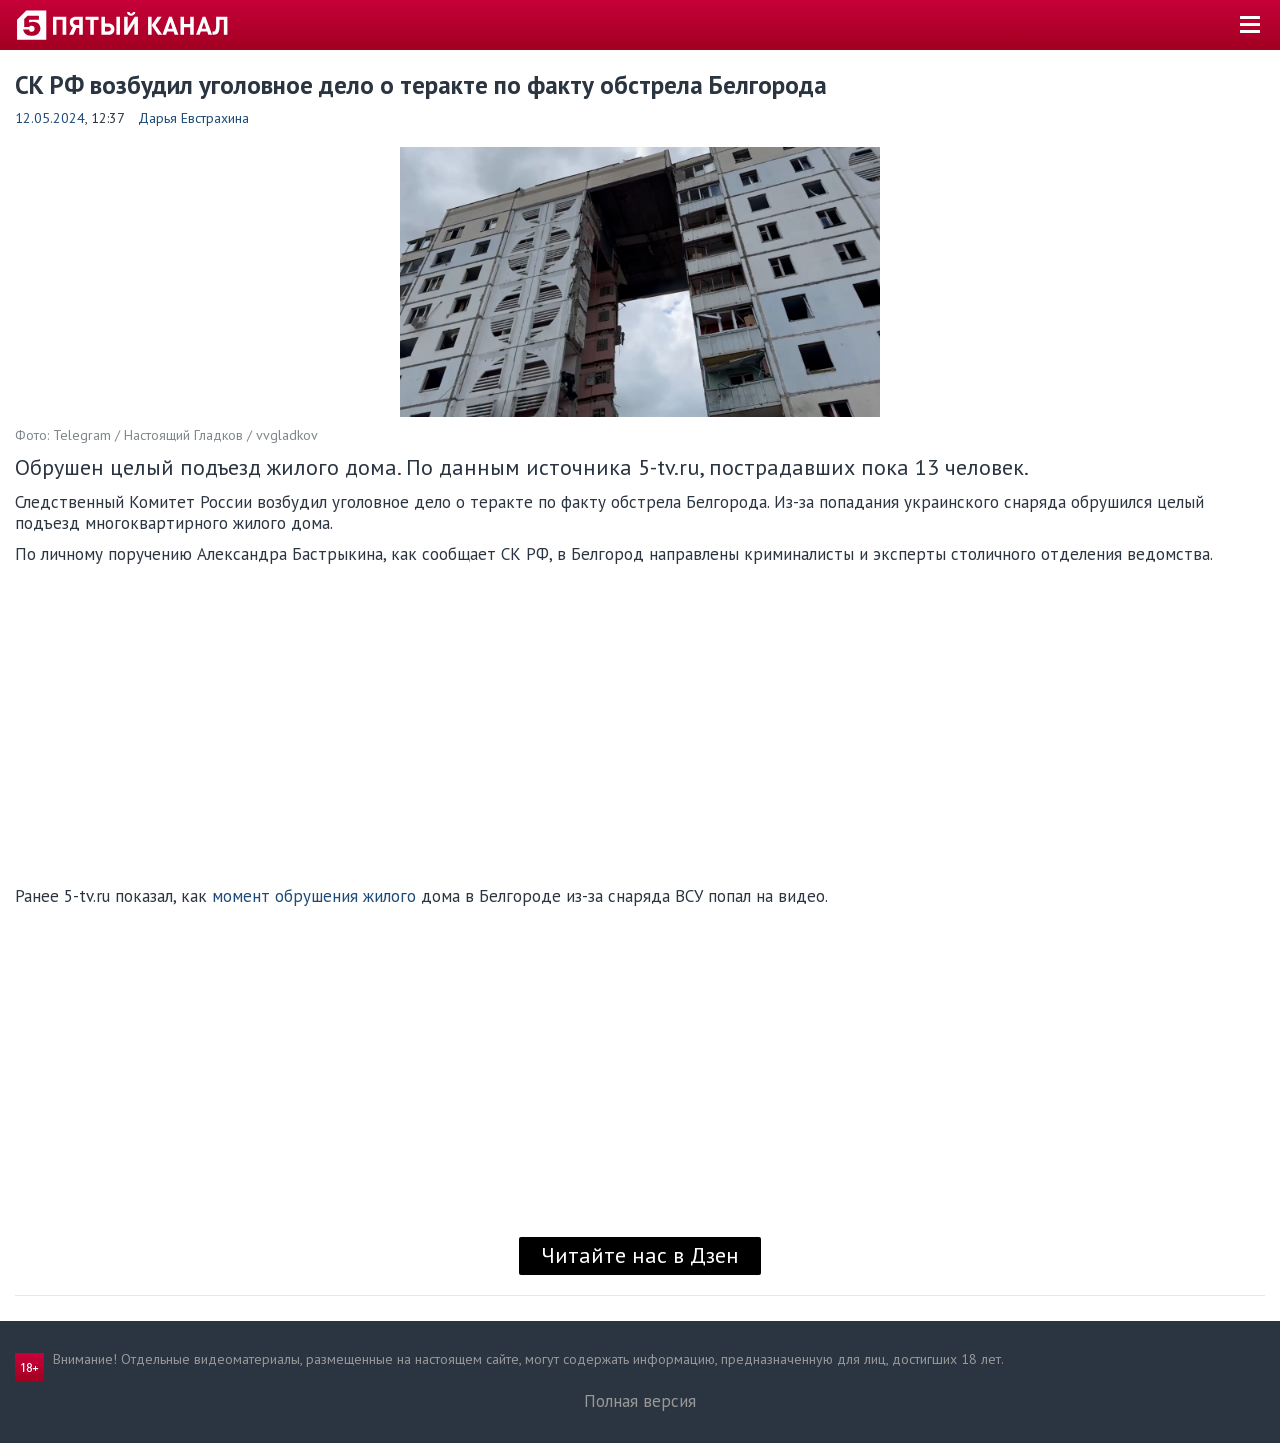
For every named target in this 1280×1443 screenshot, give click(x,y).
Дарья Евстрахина (193, 118)
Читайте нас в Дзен (640, 1255)
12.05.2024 (50, 118)
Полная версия (640, 1401)
